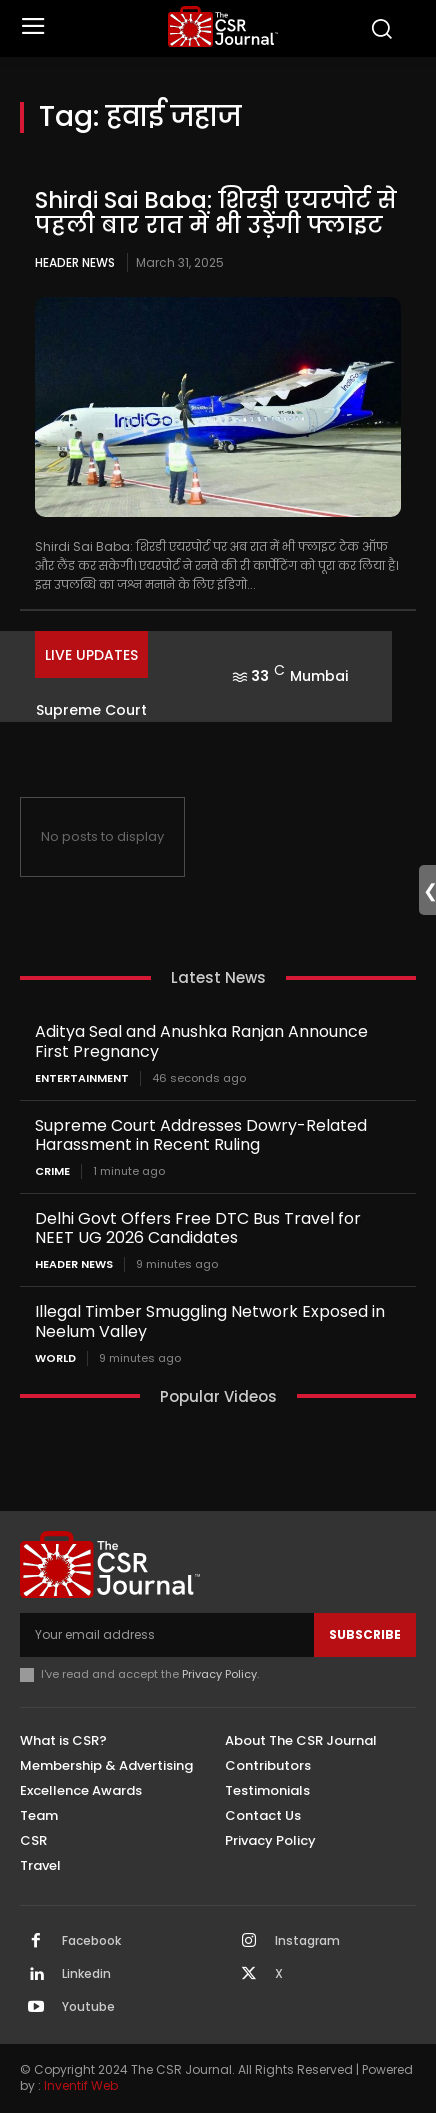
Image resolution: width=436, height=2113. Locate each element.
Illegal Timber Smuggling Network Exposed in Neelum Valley (210, 1321)
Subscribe (365, 1634)
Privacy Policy (219, 1674)
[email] (167, 1635)
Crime (52, 1171)
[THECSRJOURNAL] (222, 26)
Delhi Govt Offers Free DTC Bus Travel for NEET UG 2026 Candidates (198, 1228)
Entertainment (82, 1078)
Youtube (88, 2007)
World (55, 1358)
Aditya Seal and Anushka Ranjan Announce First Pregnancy (201, 1041)
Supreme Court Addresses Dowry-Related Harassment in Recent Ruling (201, 1135)
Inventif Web (81, 2085)
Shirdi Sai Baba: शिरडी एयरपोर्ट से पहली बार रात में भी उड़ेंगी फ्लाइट (216, 212)
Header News (75, 262)
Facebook (91, 1941)
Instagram (307, 1941)
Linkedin (86, 1974)
